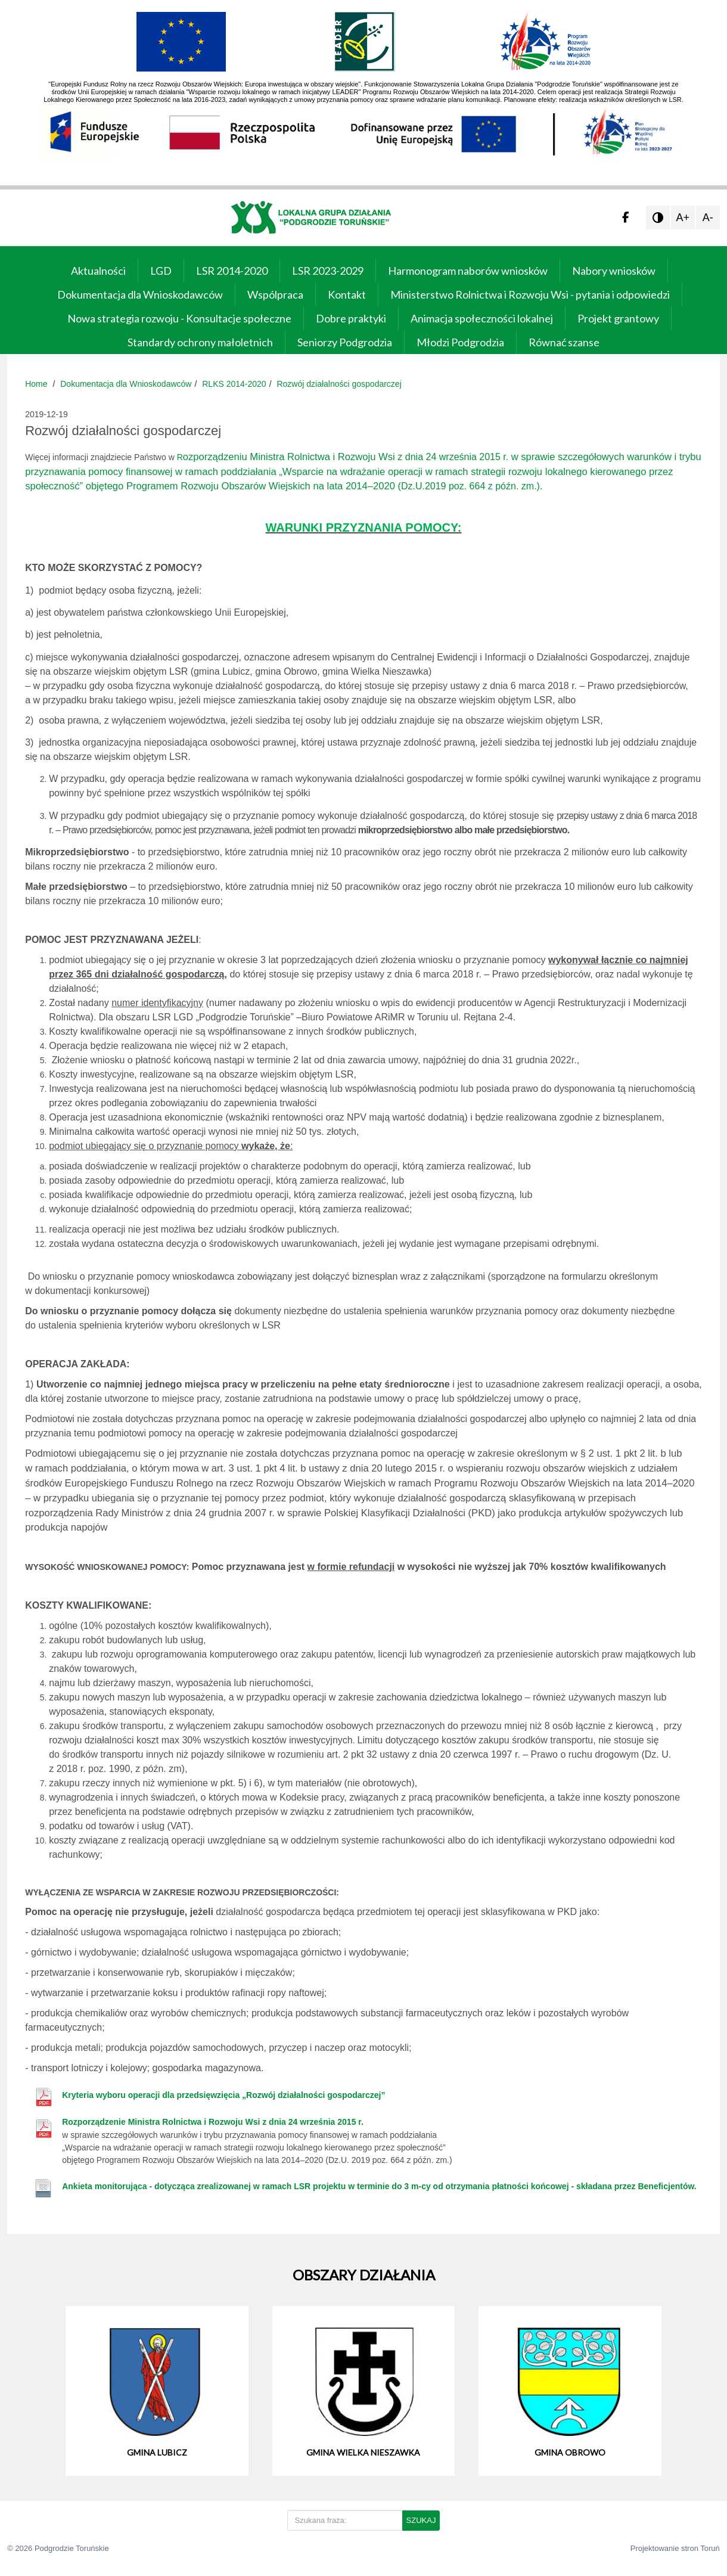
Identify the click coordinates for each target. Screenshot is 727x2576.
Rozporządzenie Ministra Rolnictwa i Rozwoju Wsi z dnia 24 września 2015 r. (213, 2122)
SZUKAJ (421, 2520)
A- (708, 218)
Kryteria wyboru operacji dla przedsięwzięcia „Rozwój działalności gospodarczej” (223, 2095)
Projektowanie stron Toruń (675, 2548)
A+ (683, 218)
